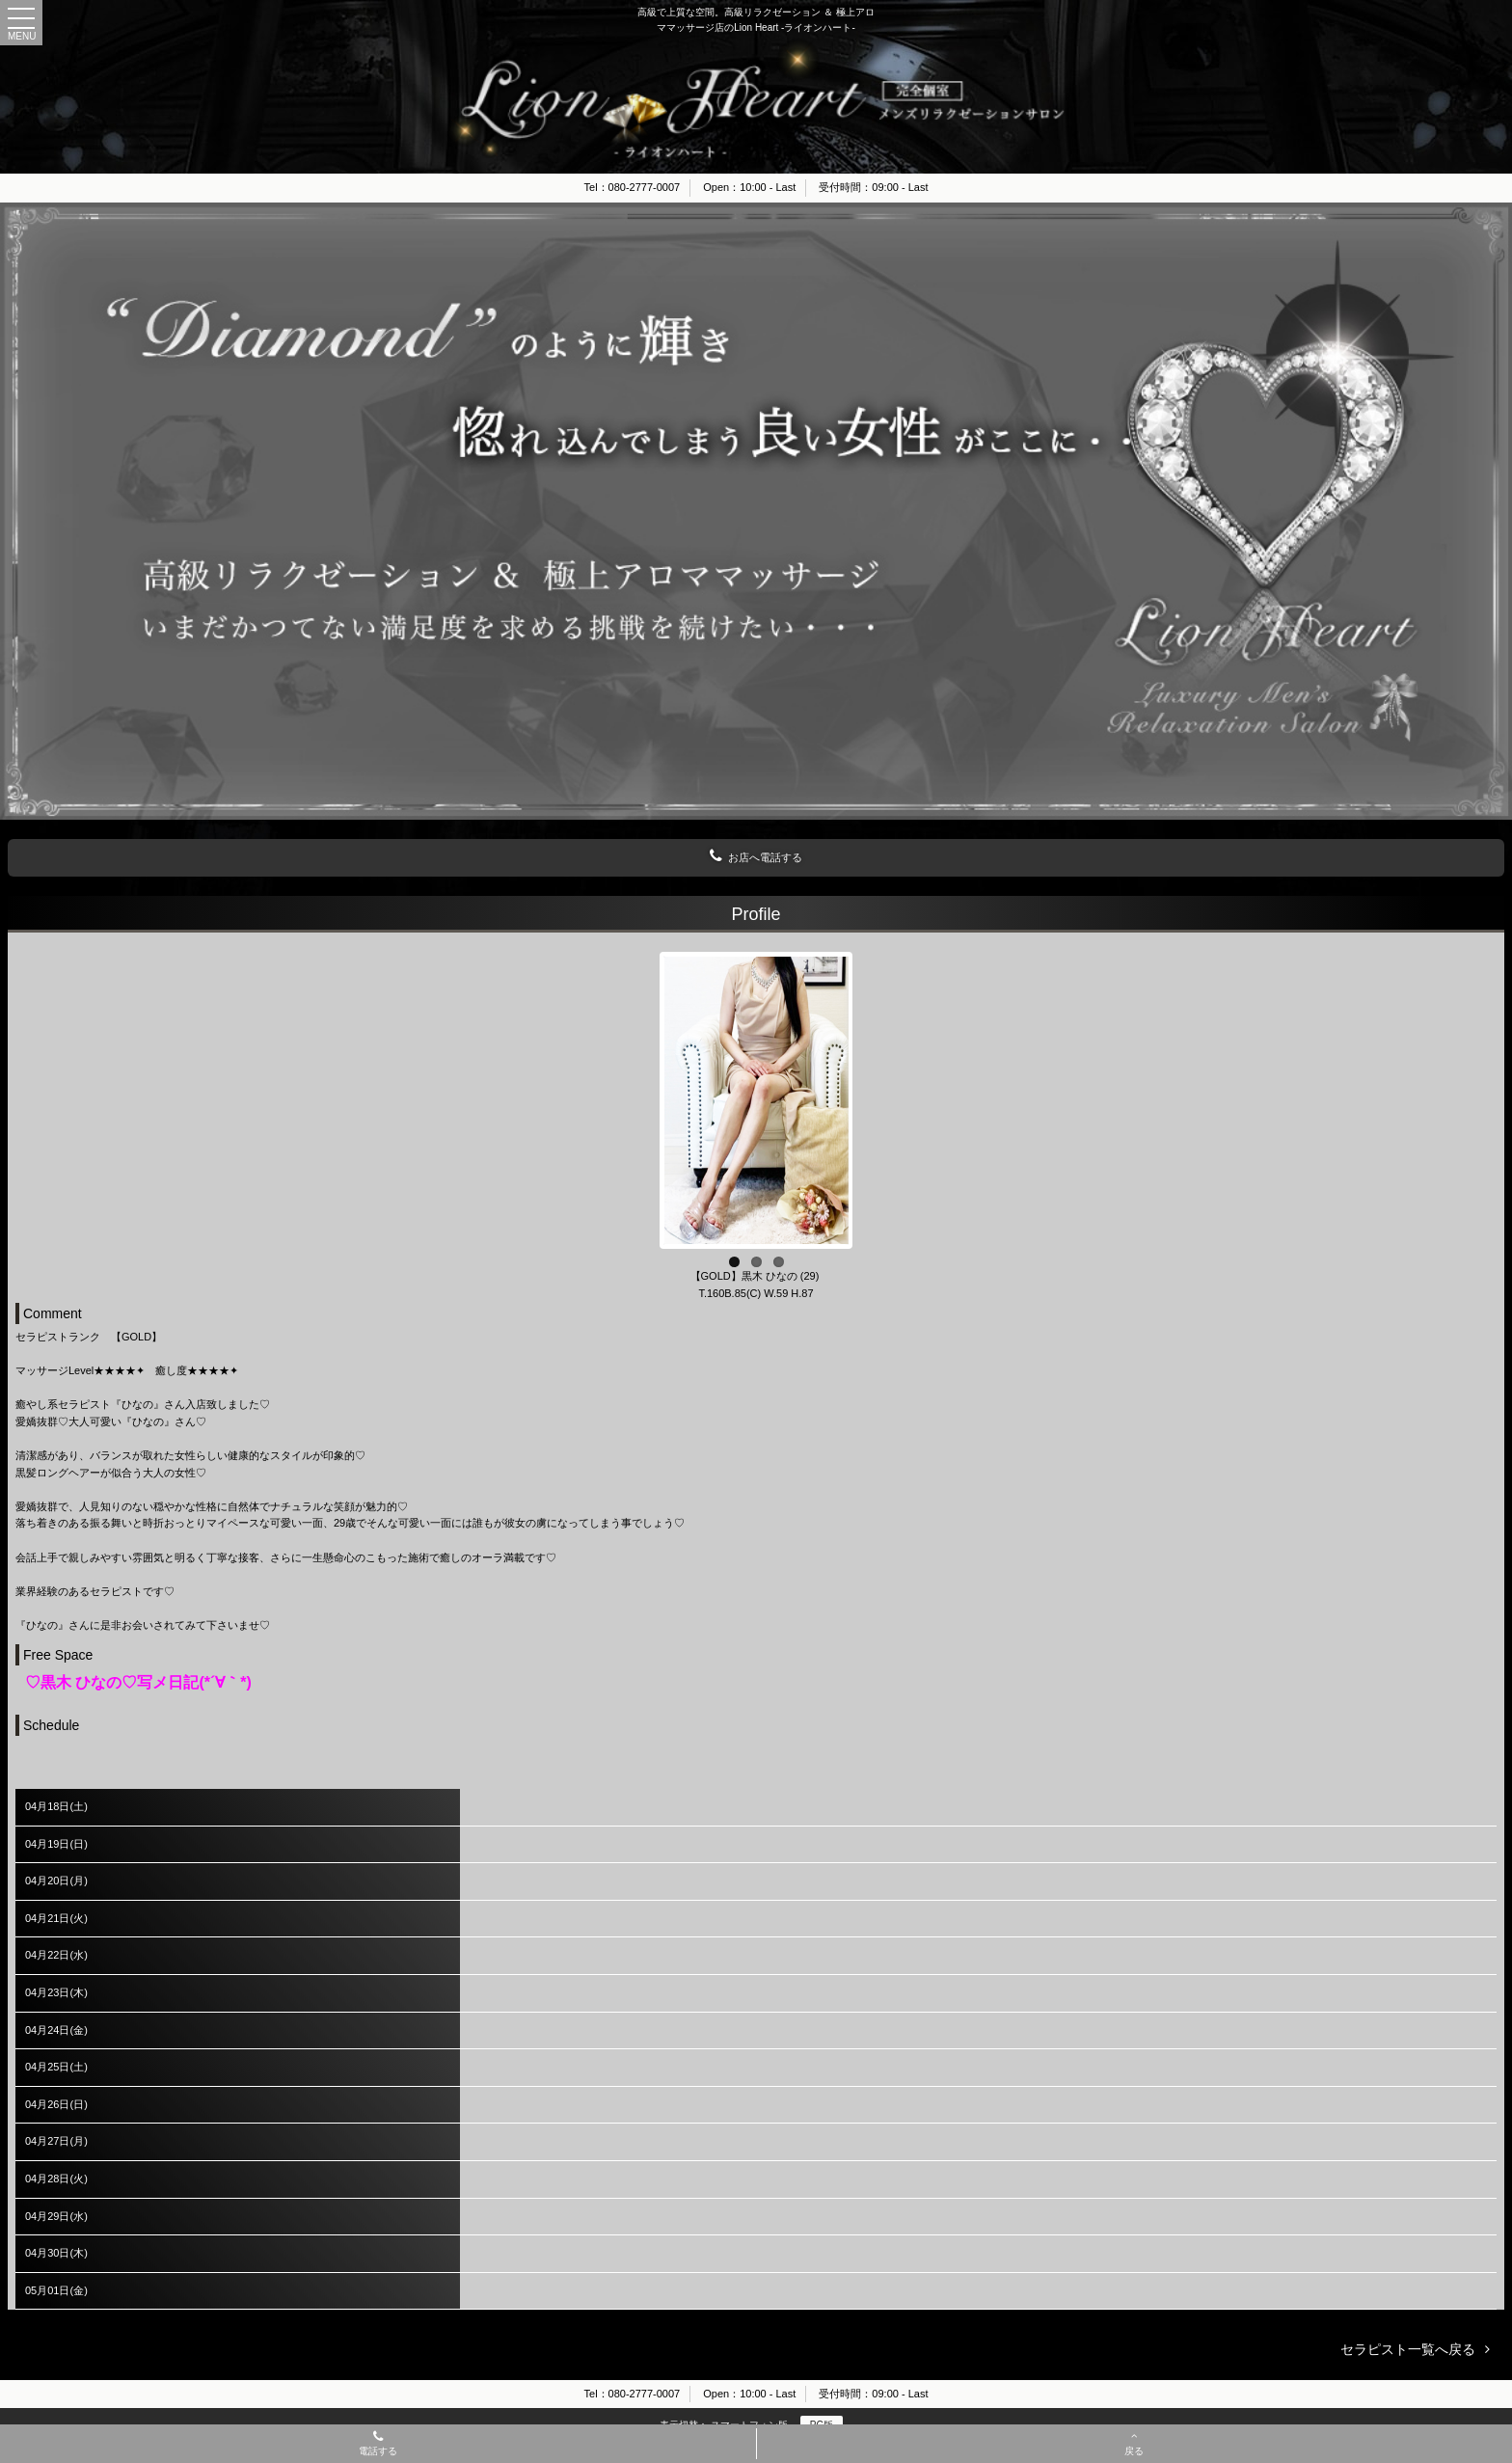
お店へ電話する (756, 856)
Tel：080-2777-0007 (632, 187)
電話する (378, 2444)
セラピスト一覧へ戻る (1407, 2349)
